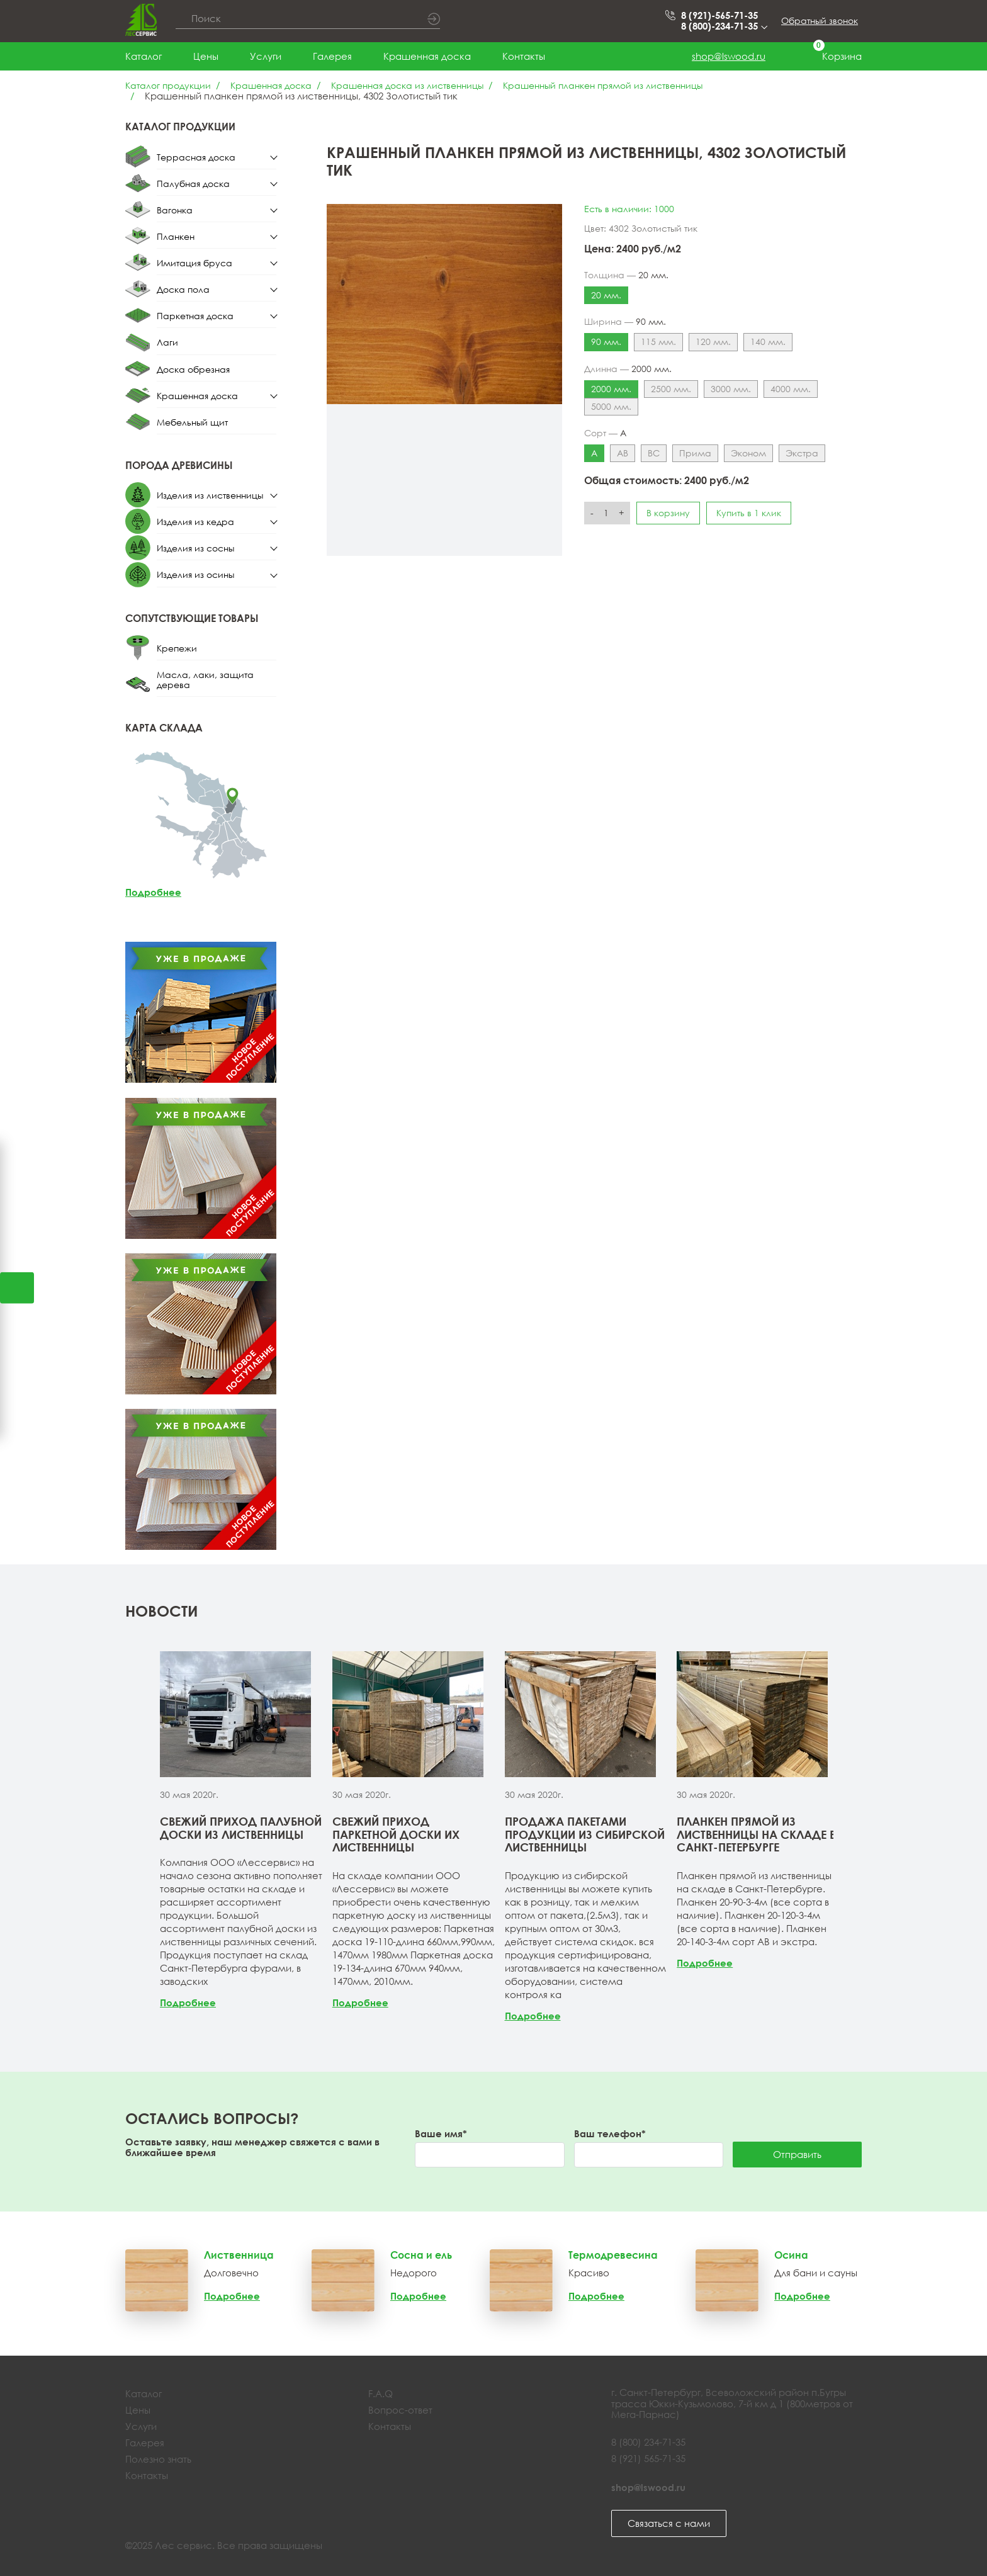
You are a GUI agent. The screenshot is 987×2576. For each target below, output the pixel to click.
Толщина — (626, 275)
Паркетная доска (195, 315)
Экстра (802, 453)
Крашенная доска (427, 56)
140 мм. (768, 341)
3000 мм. (731, 388)
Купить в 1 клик (748, 512)
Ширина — (625, 322)
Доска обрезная (193, 369)
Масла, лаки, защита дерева (205, 679)
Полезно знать (158, 2459)
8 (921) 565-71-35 (648, 2458)
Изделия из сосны (195, 548)
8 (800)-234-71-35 (723, 26)
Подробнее (153, 892)
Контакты (523, 56)
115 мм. (658, 341)
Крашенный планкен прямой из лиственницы (602, 85)
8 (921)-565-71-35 (719, 15)
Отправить (797, 2154)
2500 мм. (671, 388)
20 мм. (606, 295)
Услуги (265, 56)
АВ (622, 453)
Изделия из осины (195, 574)
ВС (654, 453)
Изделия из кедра (195, 521)
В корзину (668, 512)
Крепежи (177, 648)
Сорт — (605, 433)
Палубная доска (193, 183)
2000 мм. (611, 388)
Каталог (143, 56)
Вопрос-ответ (400, 2409)
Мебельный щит (192, 422)
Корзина (829, 56)
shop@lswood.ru (728, 56)
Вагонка (175, 210)
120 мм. (713, 341)
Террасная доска (196, 157)
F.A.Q (380, 2393)
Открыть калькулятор (17, 1288)
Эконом (748, 453)
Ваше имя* (441, 2133)
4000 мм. (790, 388)
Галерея (332, 56)
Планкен (176, 236)
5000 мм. (611, 406)
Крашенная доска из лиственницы (407, 85)
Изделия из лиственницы (210, 495)
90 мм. (606, 341)
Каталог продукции (168, 85)
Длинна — (628, 369)
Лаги (167, 342)
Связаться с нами (669, 2523)
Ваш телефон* (610, 2133)
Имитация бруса (194, 262)
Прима (695, 453)
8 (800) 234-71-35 (648, 2442)
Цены (205, 56)
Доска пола (183, 289)
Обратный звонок (819, 20)
